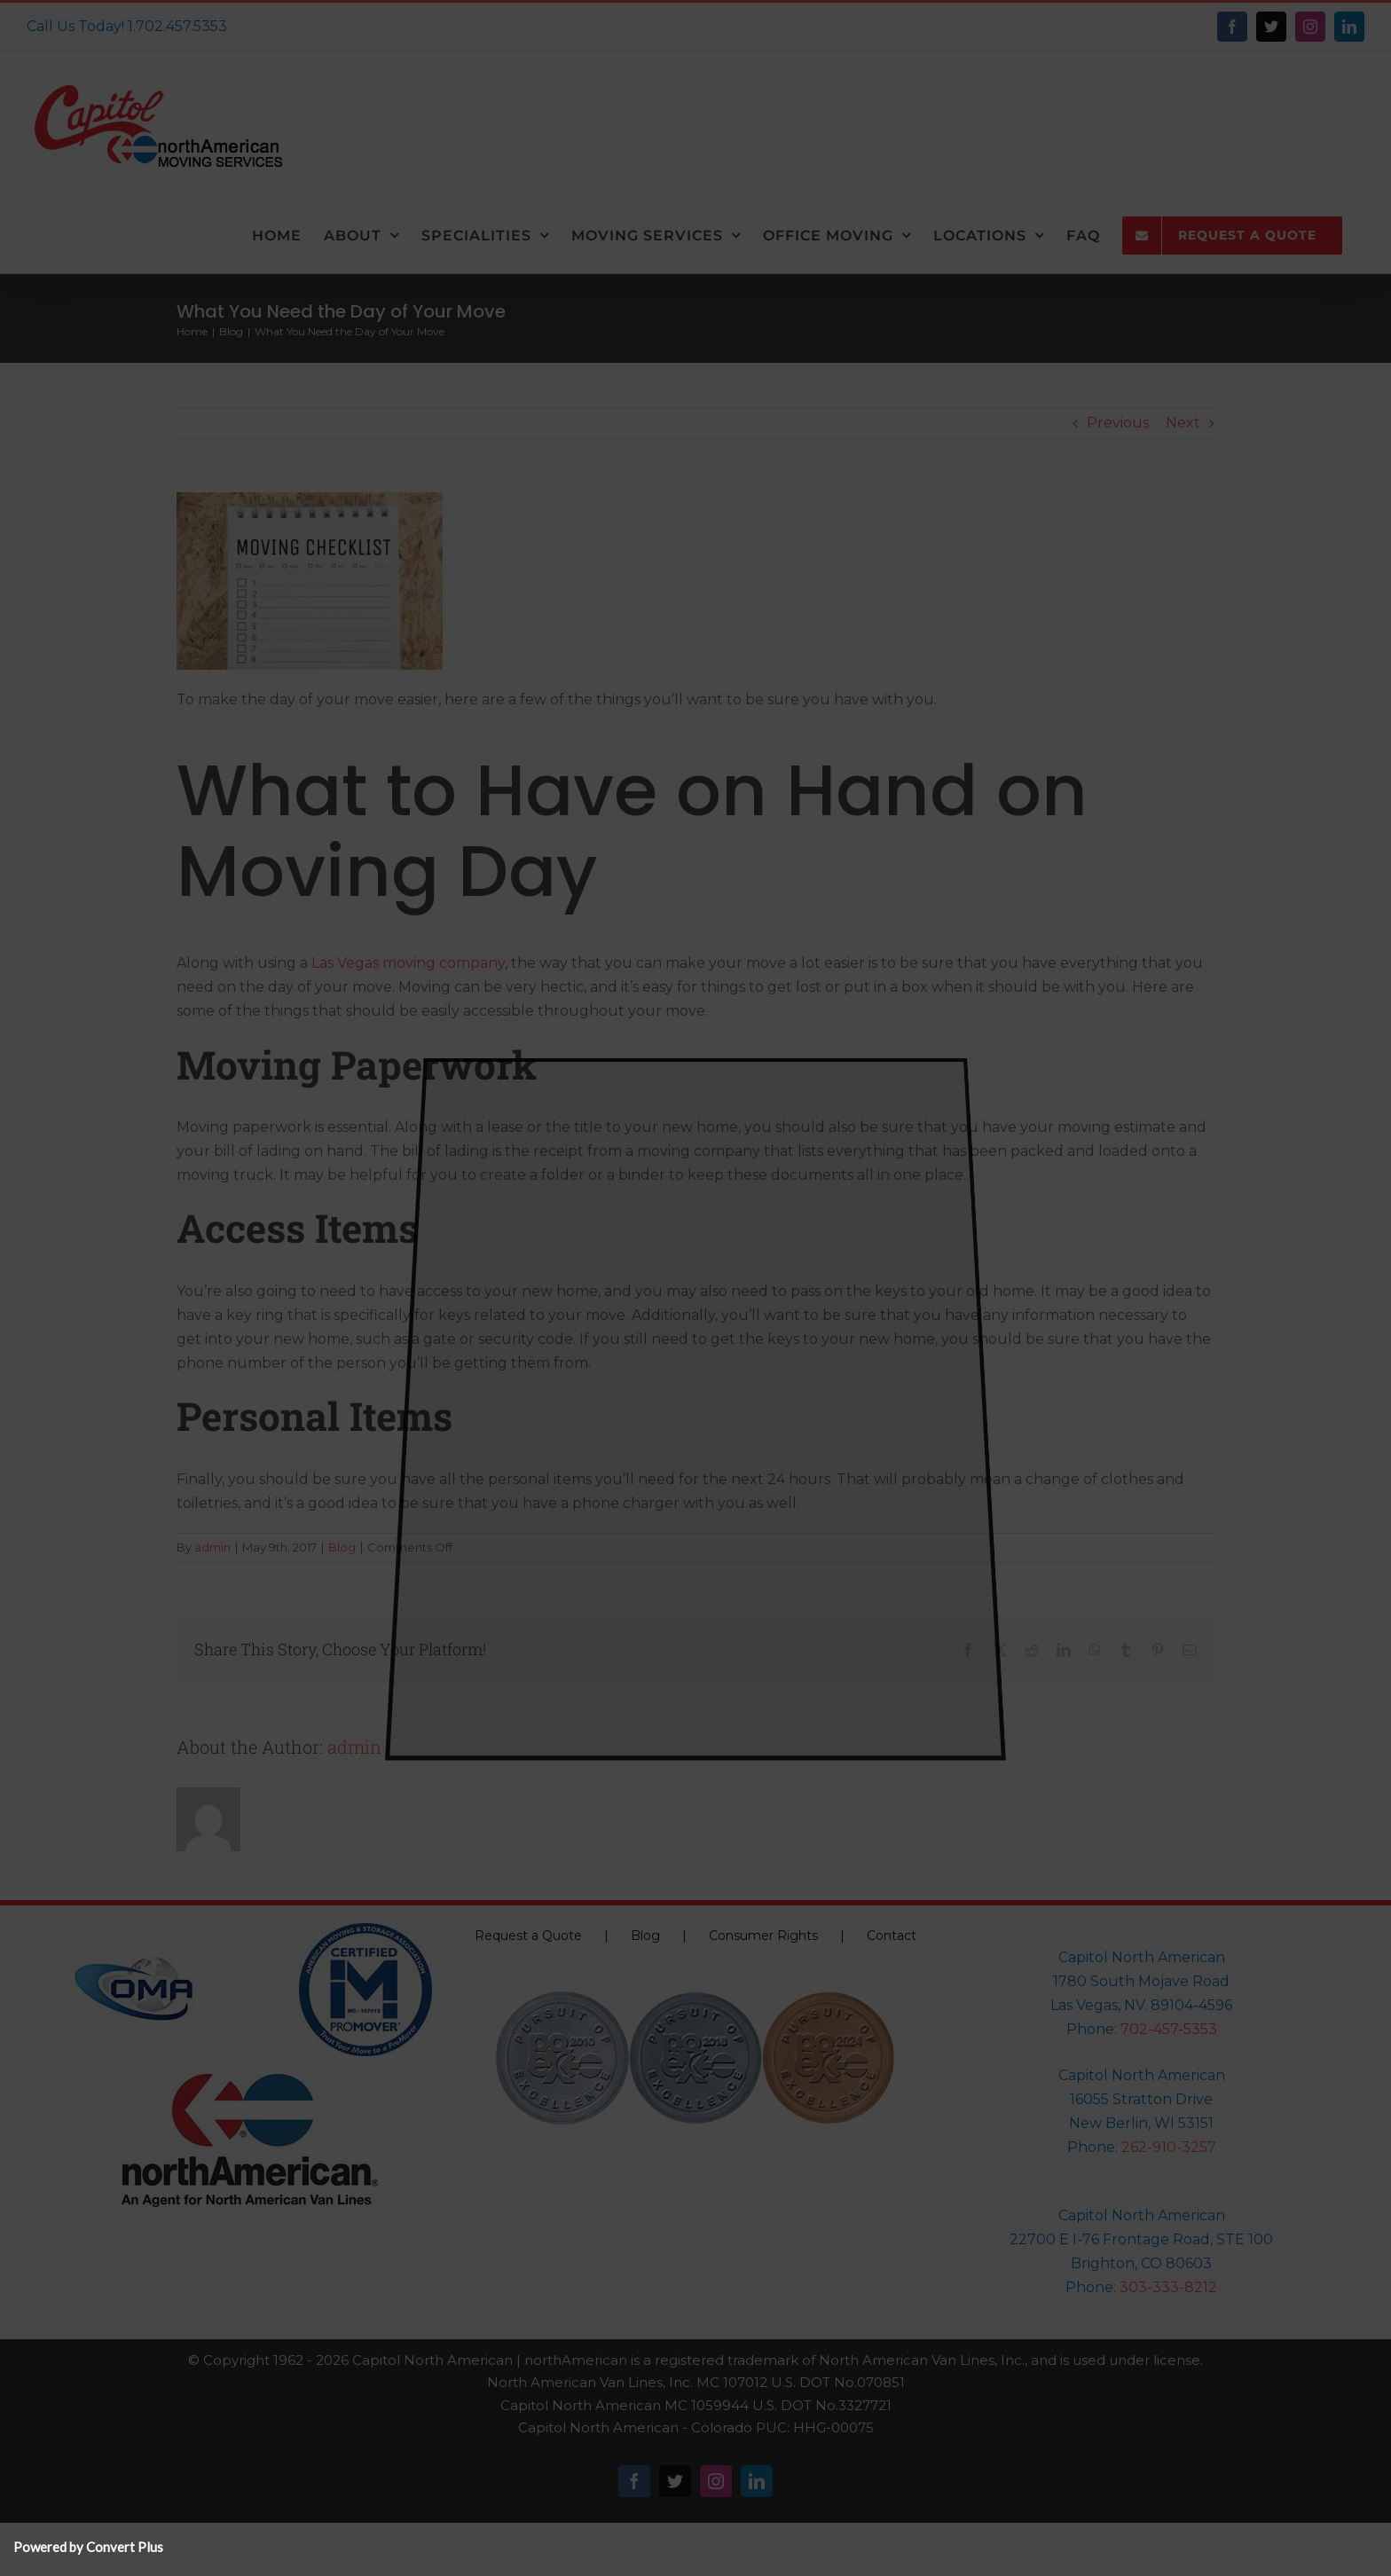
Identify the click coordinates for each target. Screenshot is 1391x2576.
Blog (342, 1547)
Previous (1118, 422)
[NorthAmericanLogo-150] (250, 2080)
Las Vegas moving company (408, 962)
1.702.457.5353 (177, 26)
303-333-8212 (1168, 2287)
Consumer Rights (763, 1936)
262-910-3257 (1168, 2147)
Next (1183, 422)
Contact (891, 1936)
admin (212, 1547)
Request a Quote (528, 1936)
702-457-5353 (1168, 2029)
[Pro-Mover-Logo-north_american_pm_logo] (365, 1929)
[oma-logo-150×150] (133, 1929)
